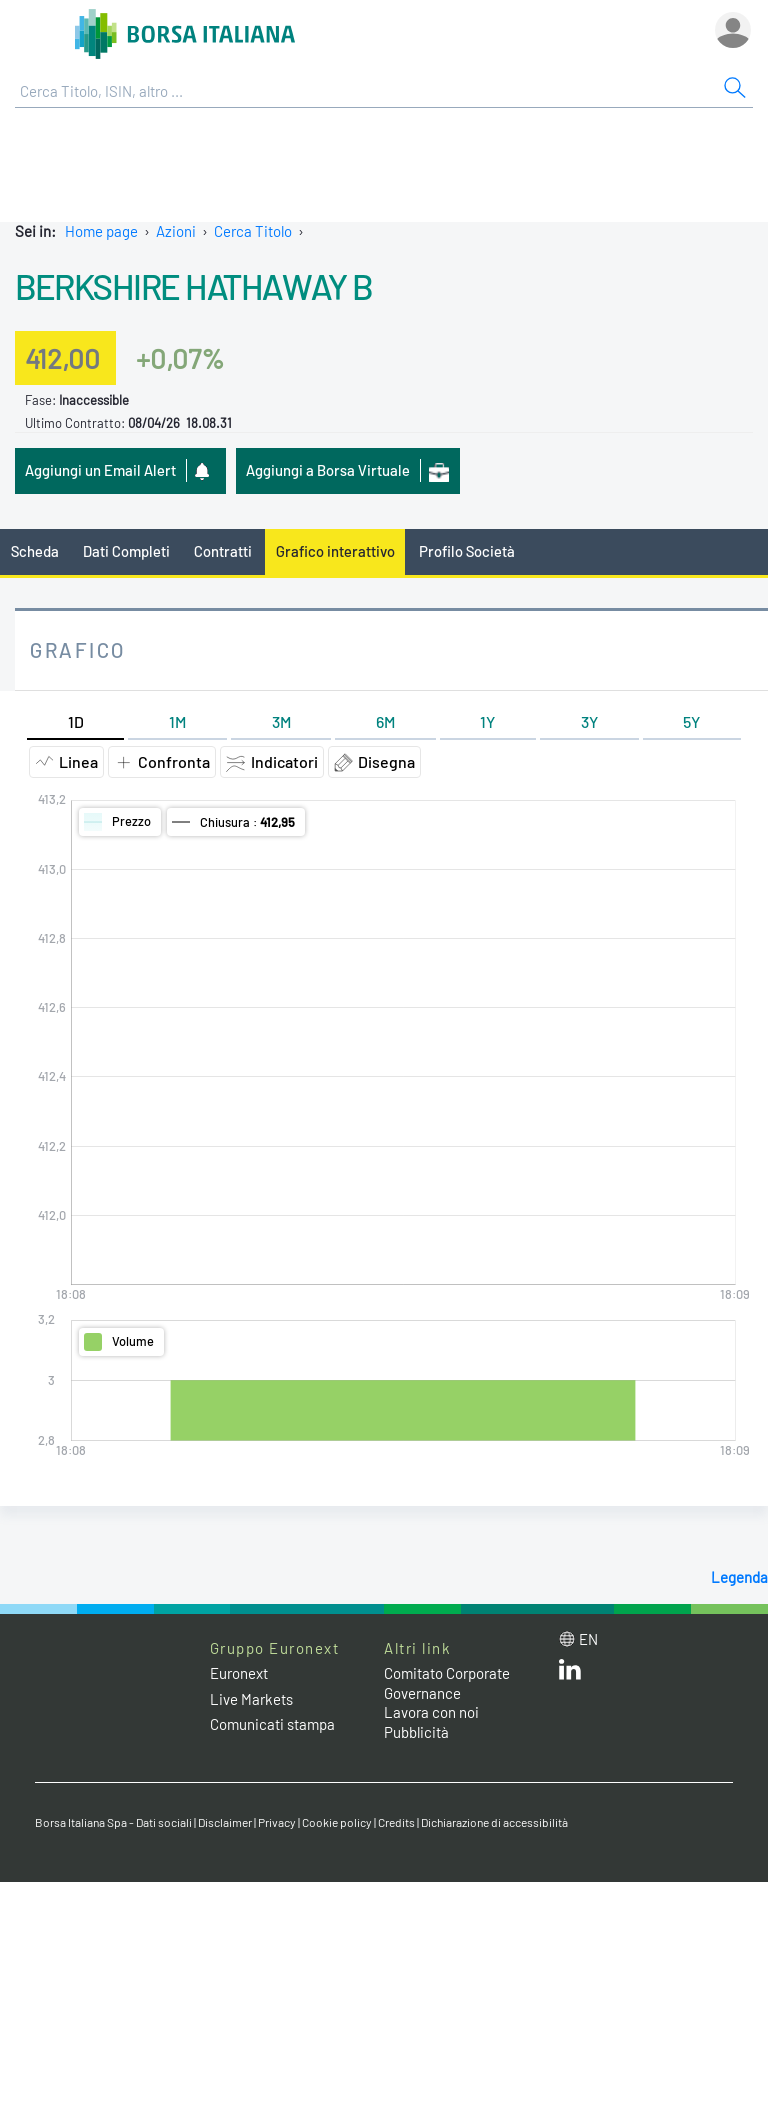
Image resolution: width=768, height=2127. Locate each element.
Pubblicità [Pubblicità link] (416, 1732)
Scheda (35, 551)
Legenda (739, 1577)
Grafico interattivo (335, 551)
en (588, 1639)
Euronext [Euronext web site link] (239, 1673)
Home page (101, 231)
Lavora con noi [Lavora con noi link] (431, 1712)
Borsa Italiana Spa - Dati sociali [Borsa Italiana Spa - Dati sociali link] (113, 1822)
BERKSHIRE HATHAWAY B (193, 286)
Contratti (223, 551)
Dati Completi (126, 551)
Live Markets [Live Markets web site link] (251, 1699)
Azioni (176, 231)
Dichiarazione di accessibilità (494, 1822)
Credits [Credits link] (396, 1822)
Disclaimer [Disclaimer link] (225, 1822)
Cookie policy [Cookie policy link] (337, 1822)
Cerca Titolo (253, 231)
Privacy (277, 1822)
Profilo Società (467, 551)
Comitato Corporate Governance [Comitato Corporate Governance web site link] (447, 1683)
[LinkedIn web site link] (570, 1674)
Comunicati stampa (272, 1724)
